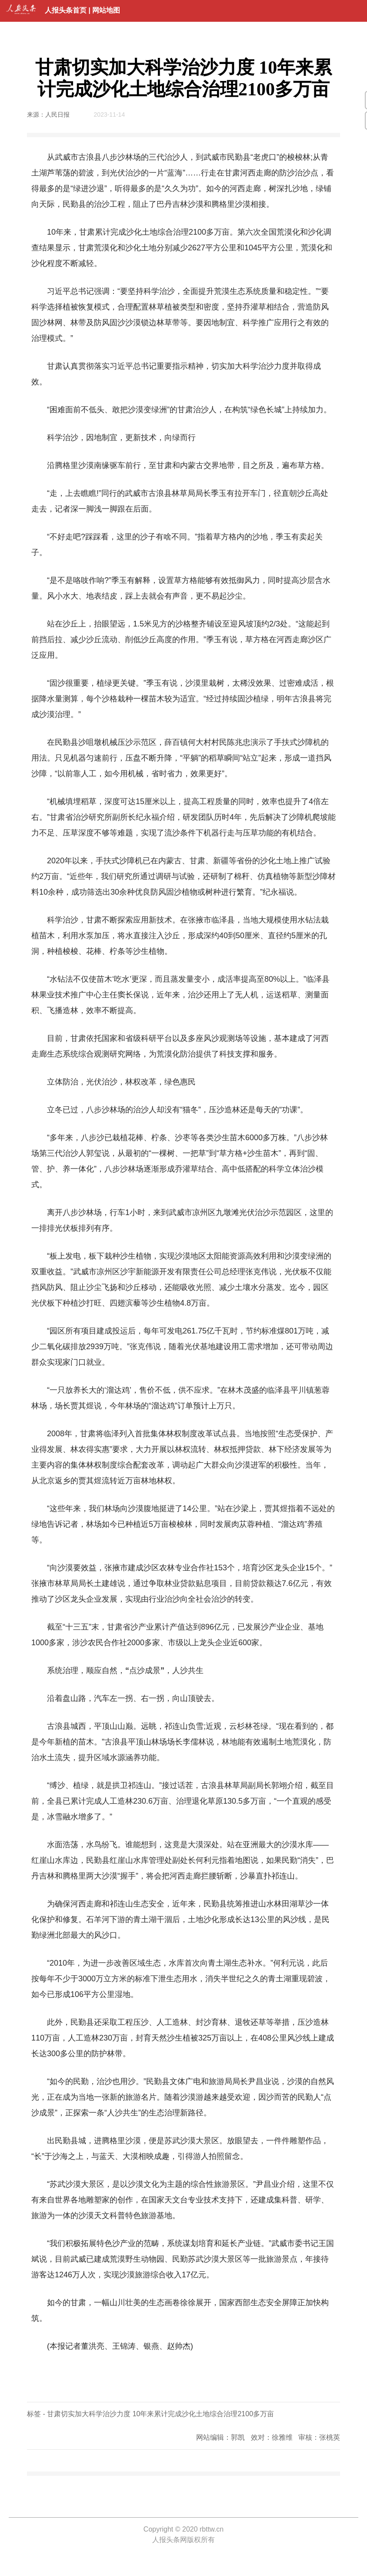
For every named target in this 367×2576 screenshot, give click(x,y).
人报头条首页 (66, 10)
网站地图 (106, 10)
